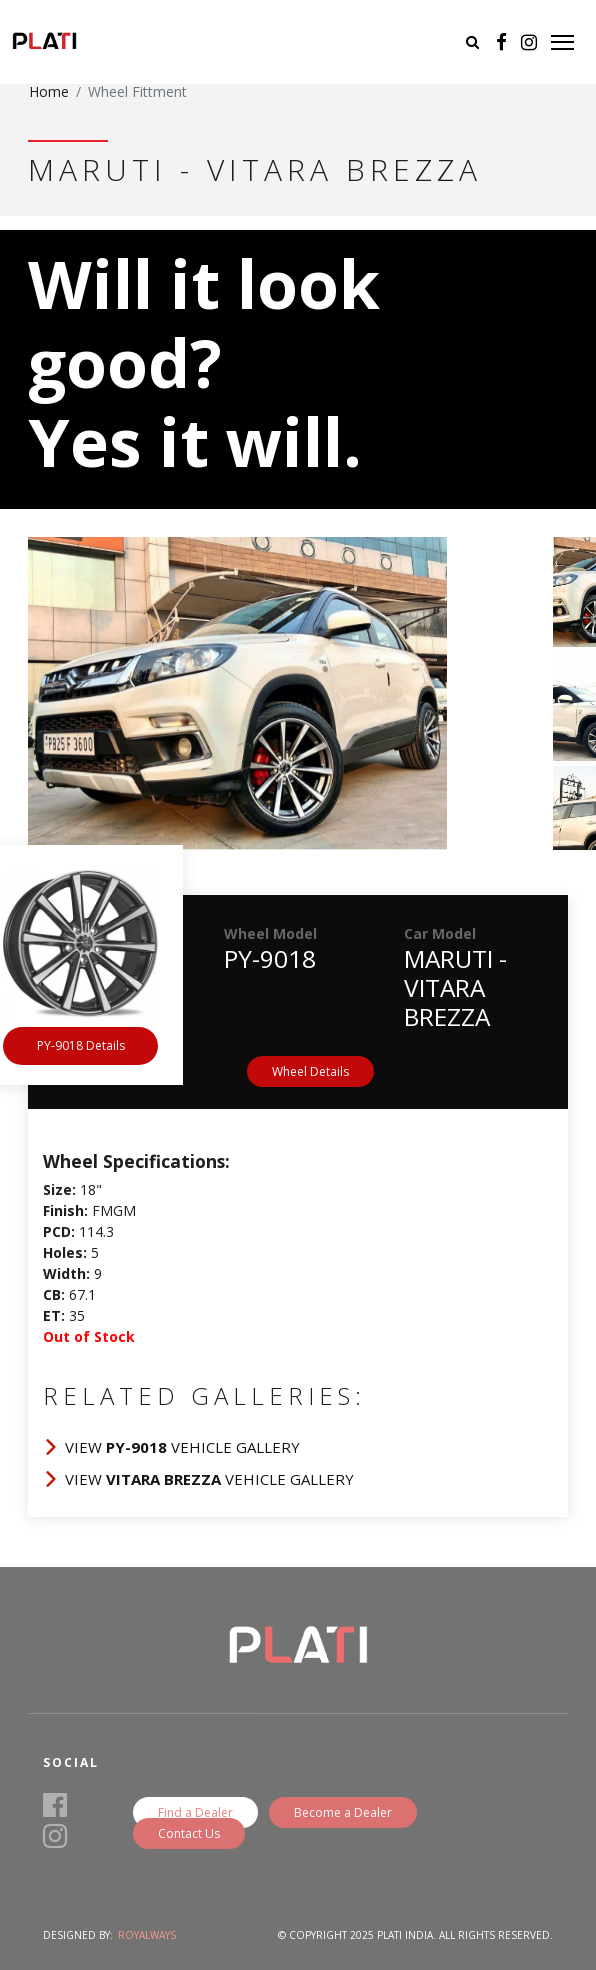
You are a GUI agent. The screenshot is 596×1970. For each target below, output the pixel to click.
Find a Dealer (195, 1812)
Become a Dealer (343, 1812)
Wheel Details (310, 1071)
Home (49, 91)
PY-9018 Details (81, 1045)
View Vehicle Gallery (182, 1447)
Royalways (147, 1935)
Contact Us (189, 1833)
